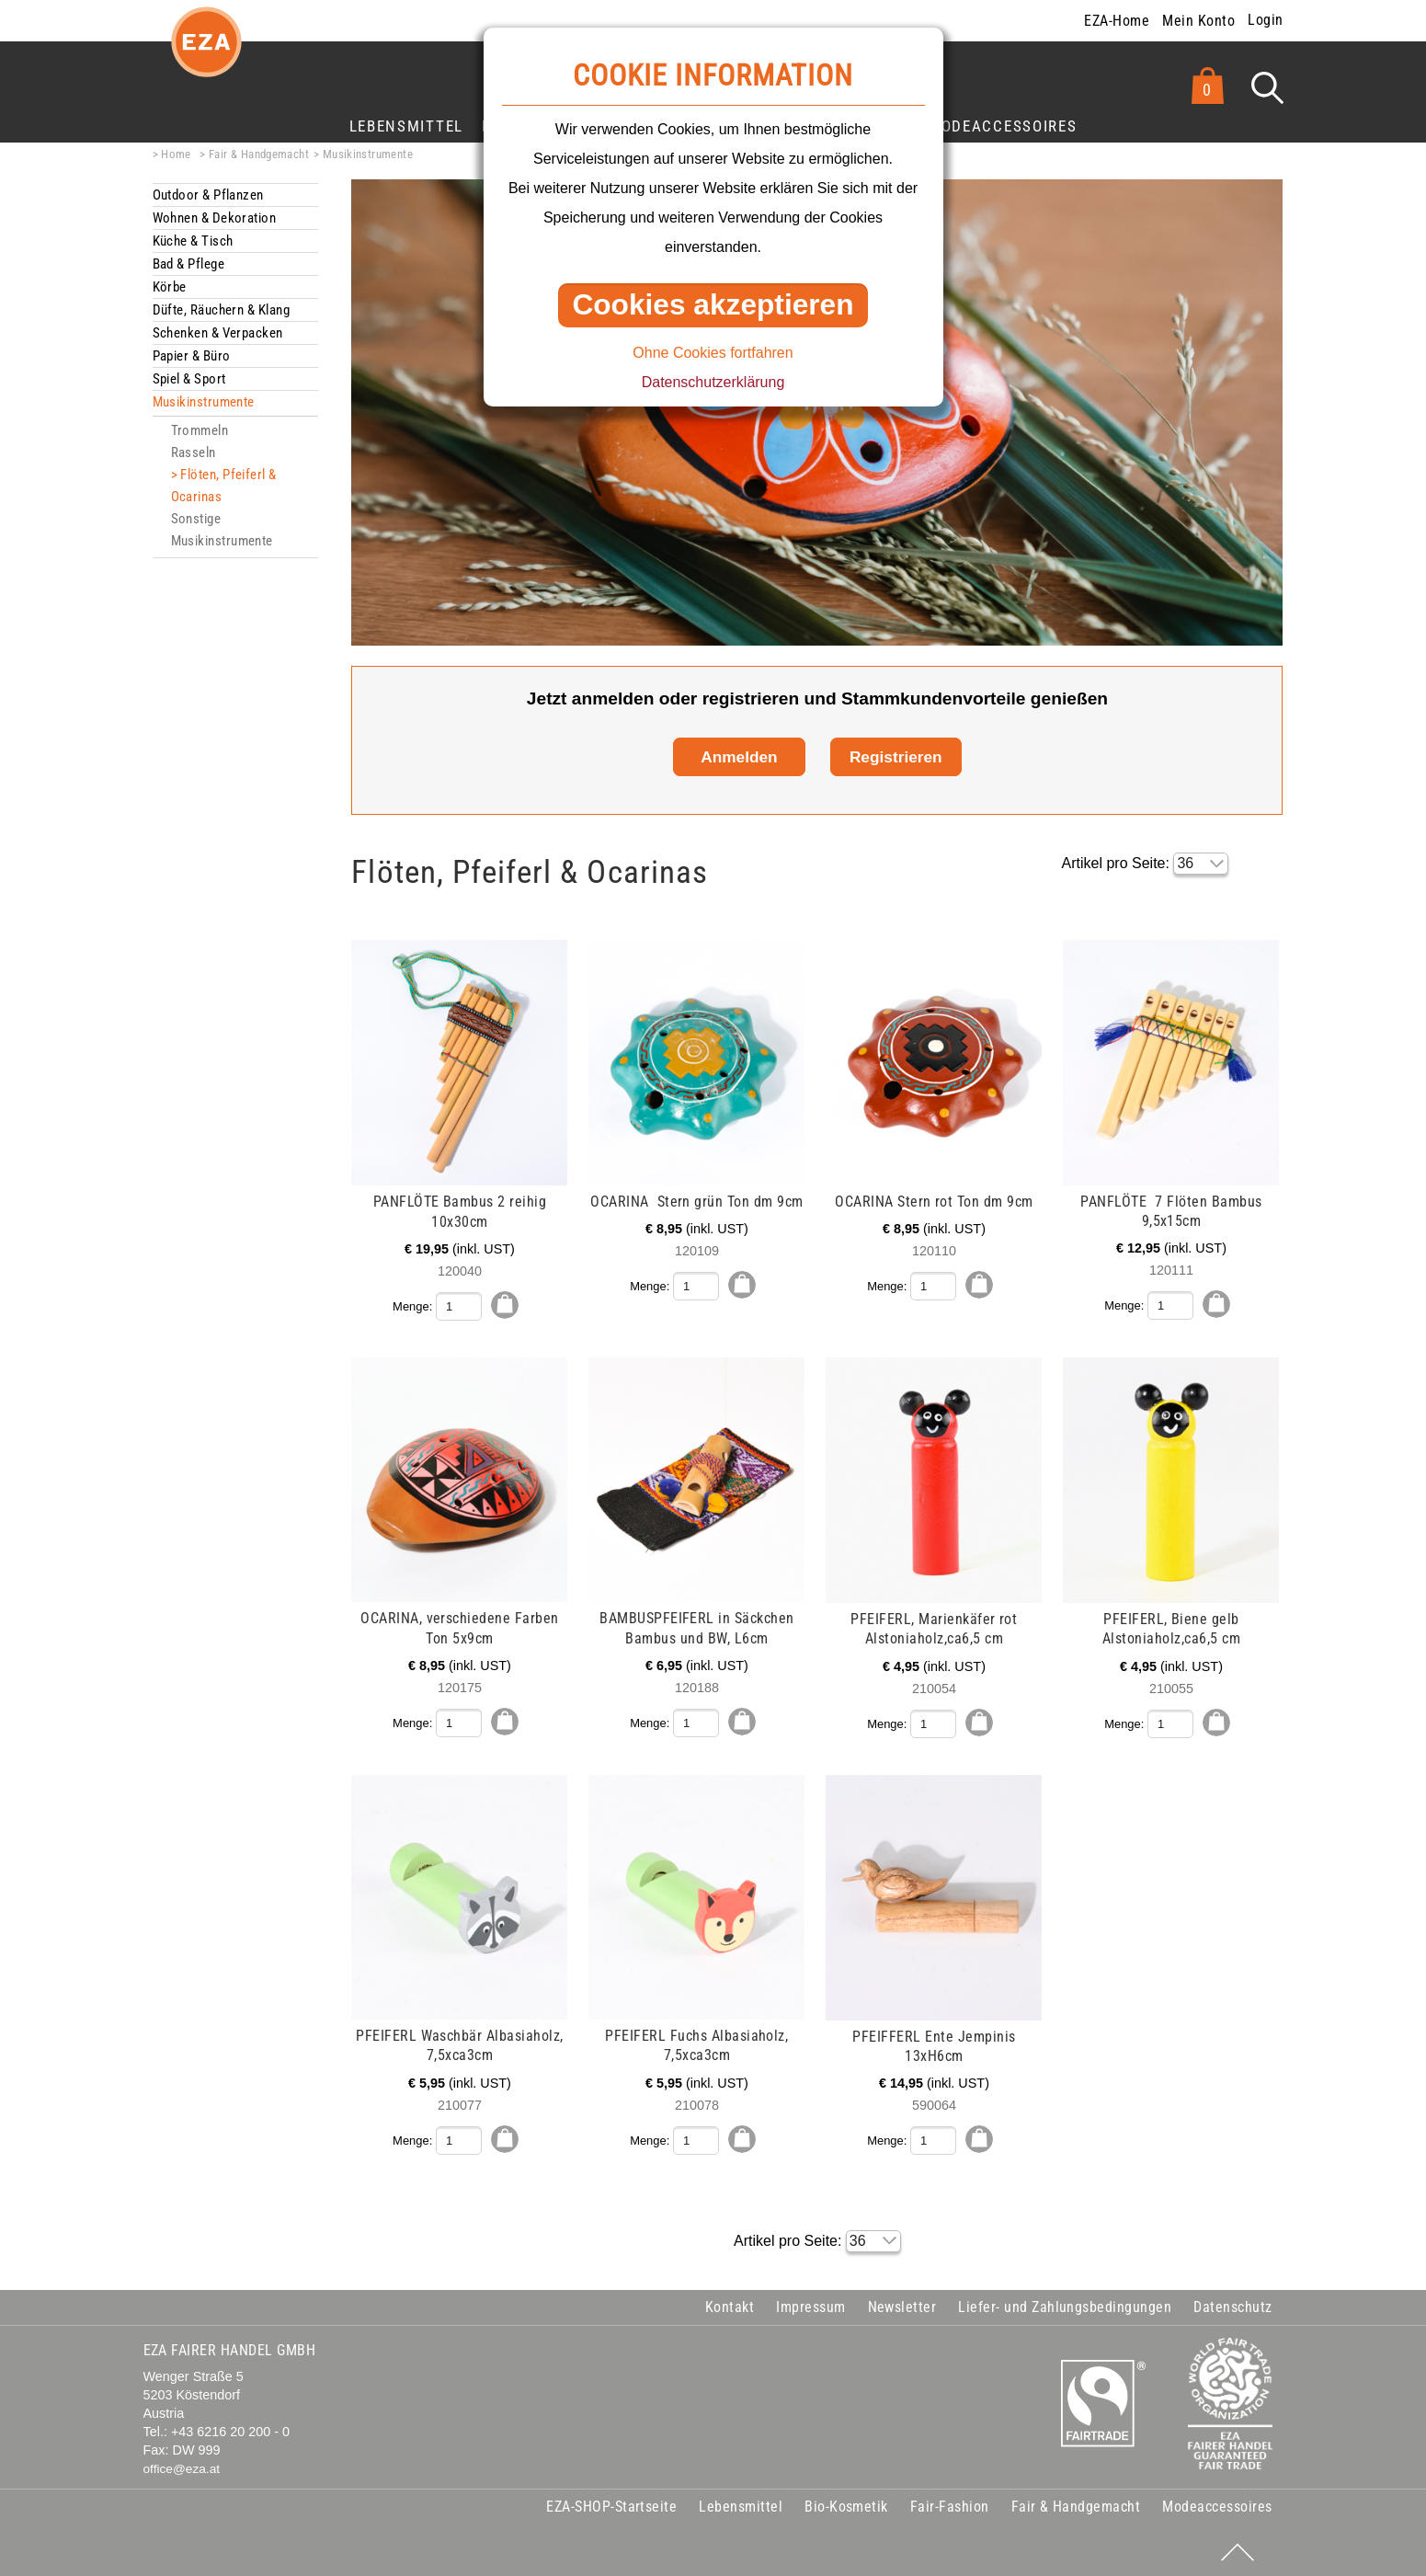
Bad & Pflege (188, 264)
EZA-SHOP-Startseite (611, 2503)
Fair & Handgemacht (259, 154)
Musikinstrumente (368, 154)
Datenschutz (1232, 2303)
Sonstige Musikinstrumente (222, 529)
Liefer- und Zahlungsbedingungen (1064, 2303)
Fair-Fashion (949, 2503)
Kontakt (729, 2303)
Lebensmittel (406, 126)
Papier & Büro (192, 356)
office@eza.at (182, 2466)
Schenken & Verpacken (218, 333)
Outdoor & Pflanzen (208, 195)
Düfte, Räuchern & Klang (222, 310)
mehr (154, 950)
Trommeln (200, 430)
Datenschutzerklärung (713, 382)
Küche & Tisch (193, 241)
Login (1265, 20)
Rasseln (193, 452)
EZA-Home (1116, 20)
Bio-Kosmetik (846, 2503)
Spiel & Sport (189, 379)
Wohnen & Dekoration (215, 218)
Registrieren (896, 757)
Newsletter (902, 2303)
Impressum (810, 2303)
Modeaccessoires (1002, 126)
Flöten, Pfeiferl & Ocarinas (224, 485)
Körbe (170, 287)
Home (176, 154)
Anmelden (739, 757)
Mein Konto (1198, 20)
